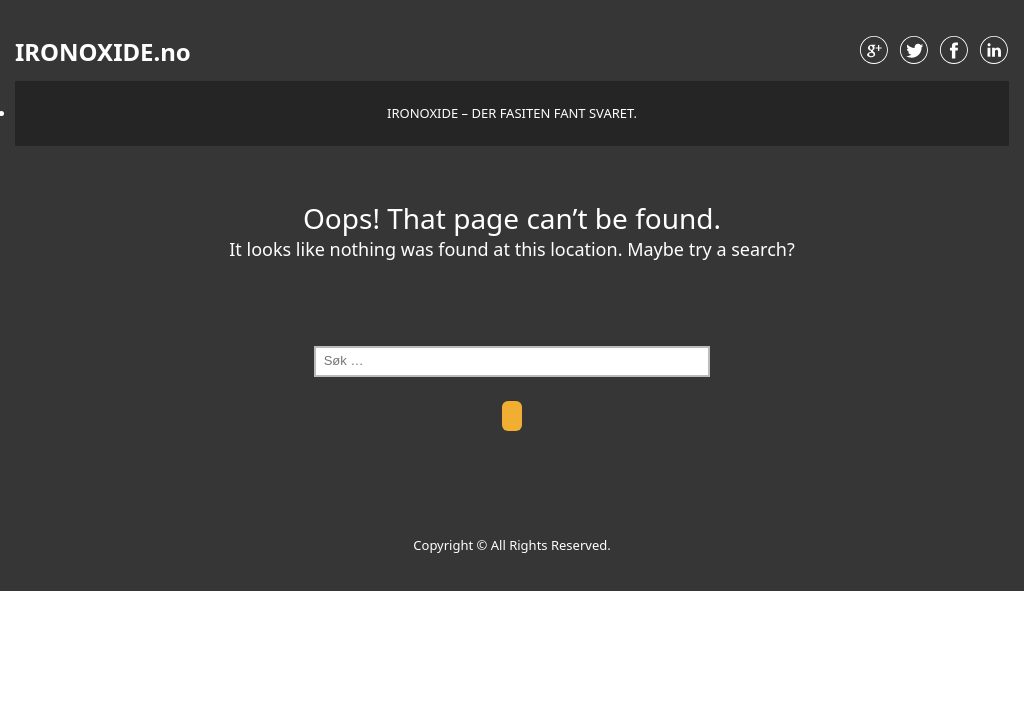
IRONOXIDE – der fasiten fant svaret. (512, 113)
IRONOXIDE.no (103, 52)
